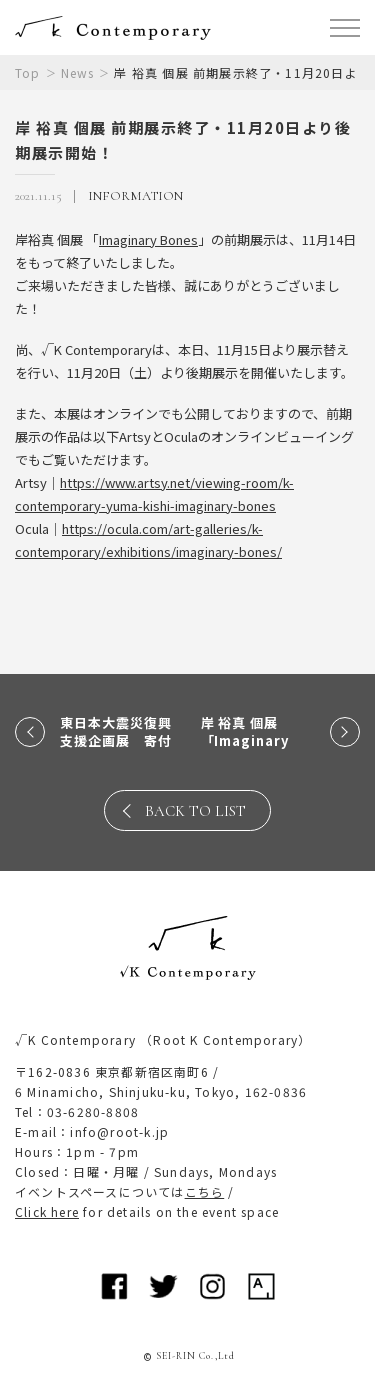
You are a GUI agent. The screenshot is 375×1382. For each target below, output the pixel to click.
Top (28, 72)
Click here (47, 1211)
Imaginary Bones (148, 239)
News (78, 72)
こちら (205, 1191)
